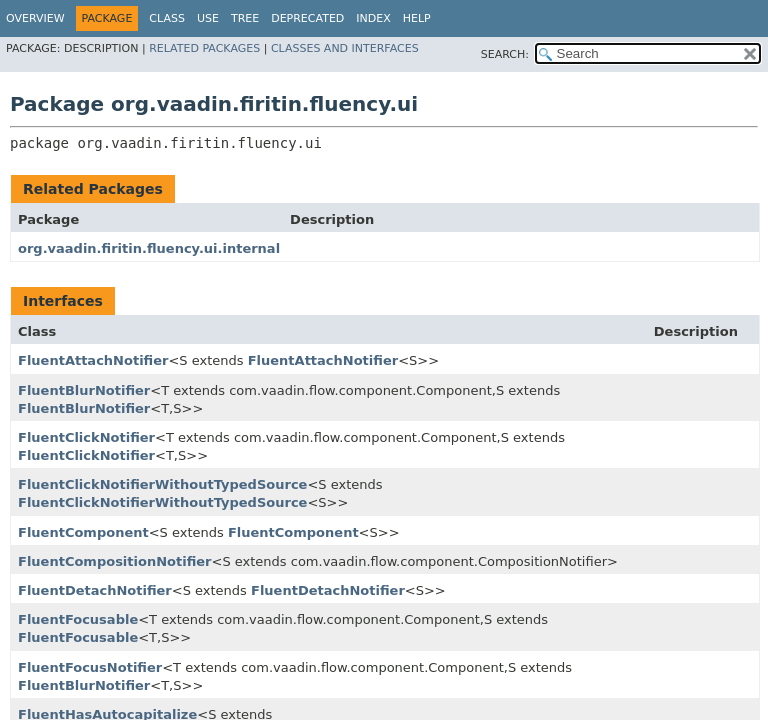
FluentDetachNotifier (95, 590)
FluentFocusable (78, 619)
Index (373, 18)
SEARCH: (505, 54)
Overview (35, 18)
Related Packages (204, 48)
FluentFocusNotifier (90, 667)
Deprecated (307, 18)
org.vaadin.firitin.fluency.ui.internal (149, 248)
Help (417, 18)
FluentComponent (83, 532)
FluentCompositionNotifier (115, 561)
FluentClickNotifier (86, 437)
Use (208, 18)
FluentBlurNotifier (84, 390)
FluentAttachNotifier (93, 360)
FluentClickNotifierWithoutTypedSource (162, 484)
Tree (245, 18)
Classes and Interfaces (345, 48)
